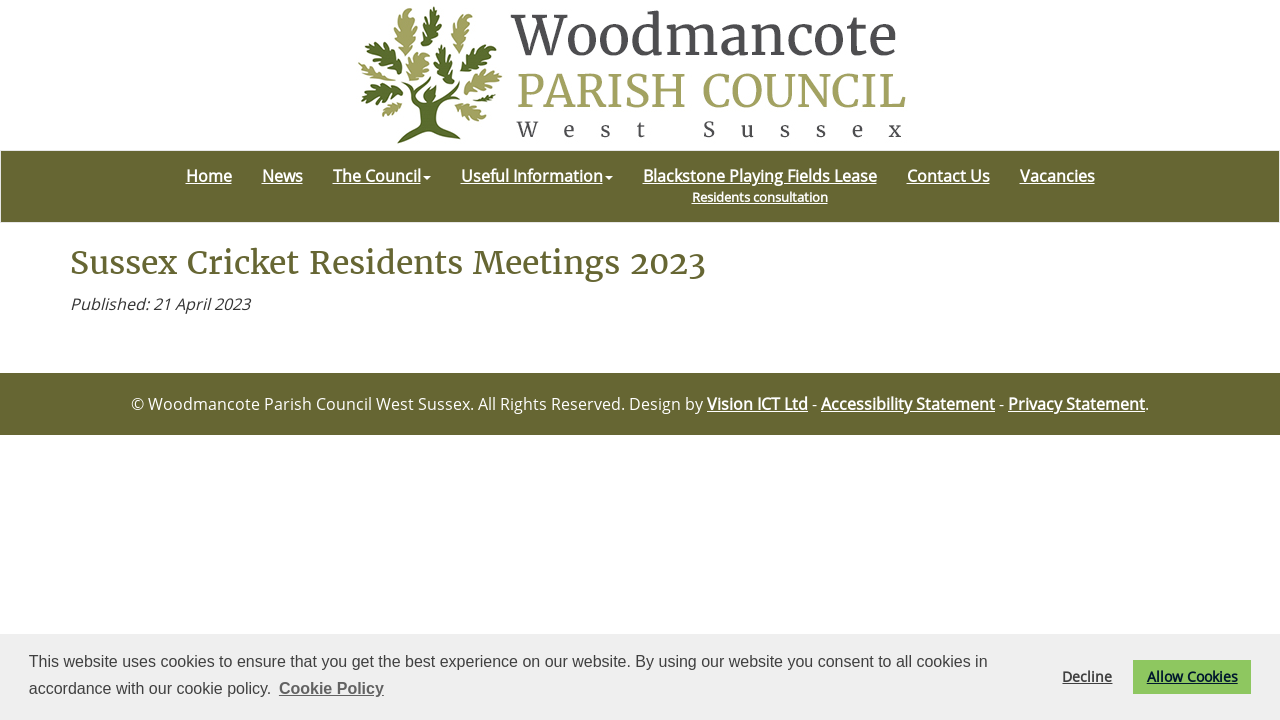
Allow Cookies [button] (1192, 676)
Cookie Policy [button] (331, 688)
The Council (382, 176)
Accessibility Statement (908, 404)
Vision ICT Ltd (757, 404)
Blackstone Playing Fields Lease (760, 185)
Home (209, 176)
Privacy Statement (1076, 404)
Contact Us (948, 176)
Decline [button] (1087, 676)
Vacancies (1057, 176)
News (282, 176)
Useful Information (537, 176)
